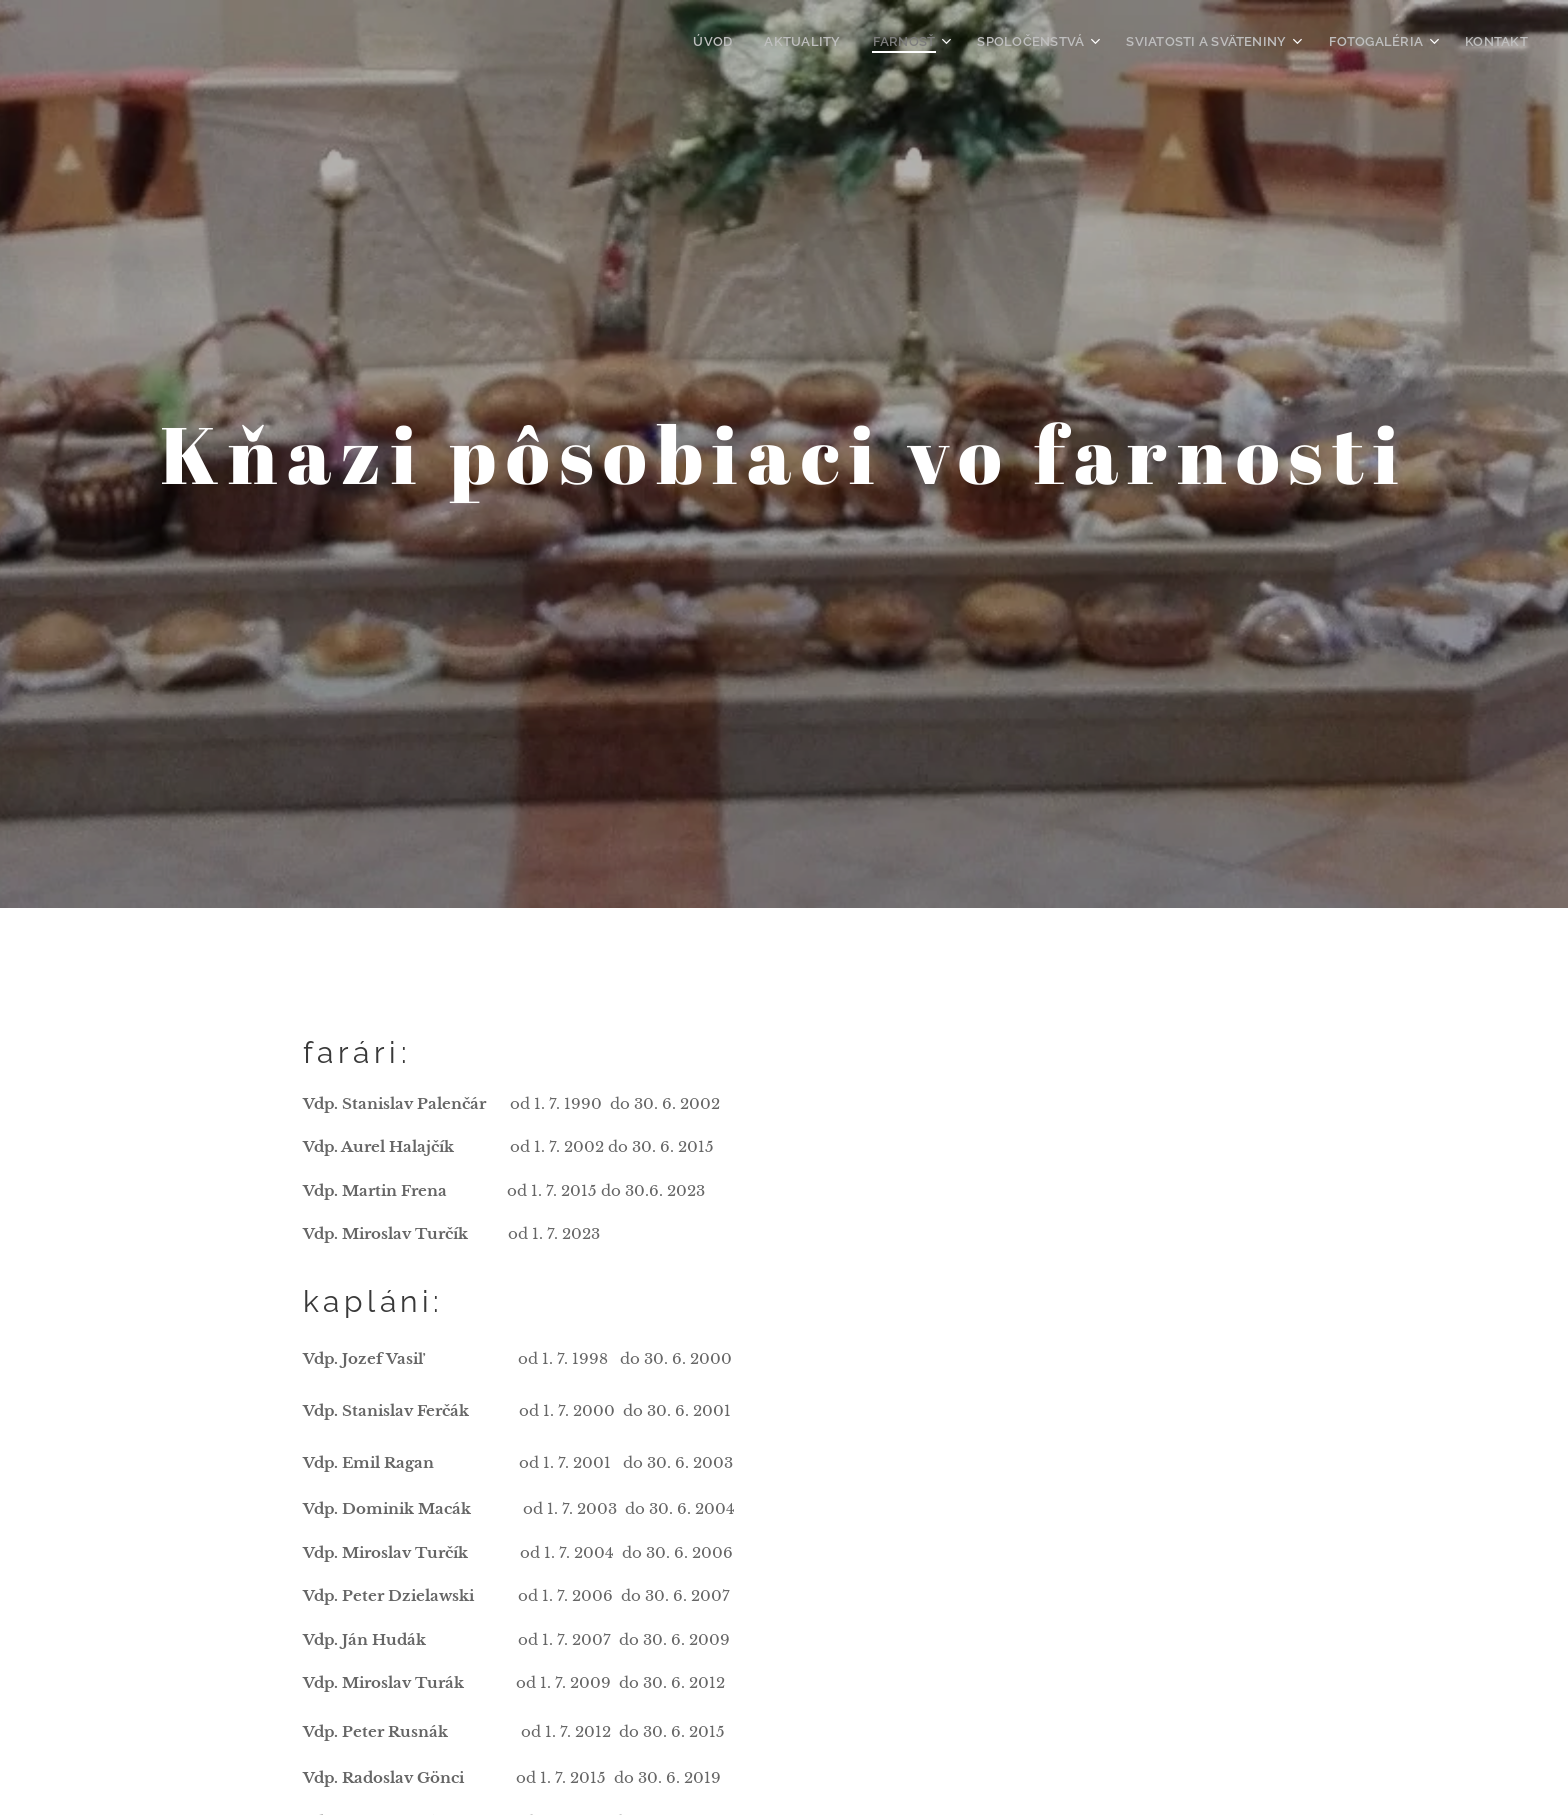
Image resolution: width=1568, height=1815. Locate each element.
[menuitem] (750, 41)
